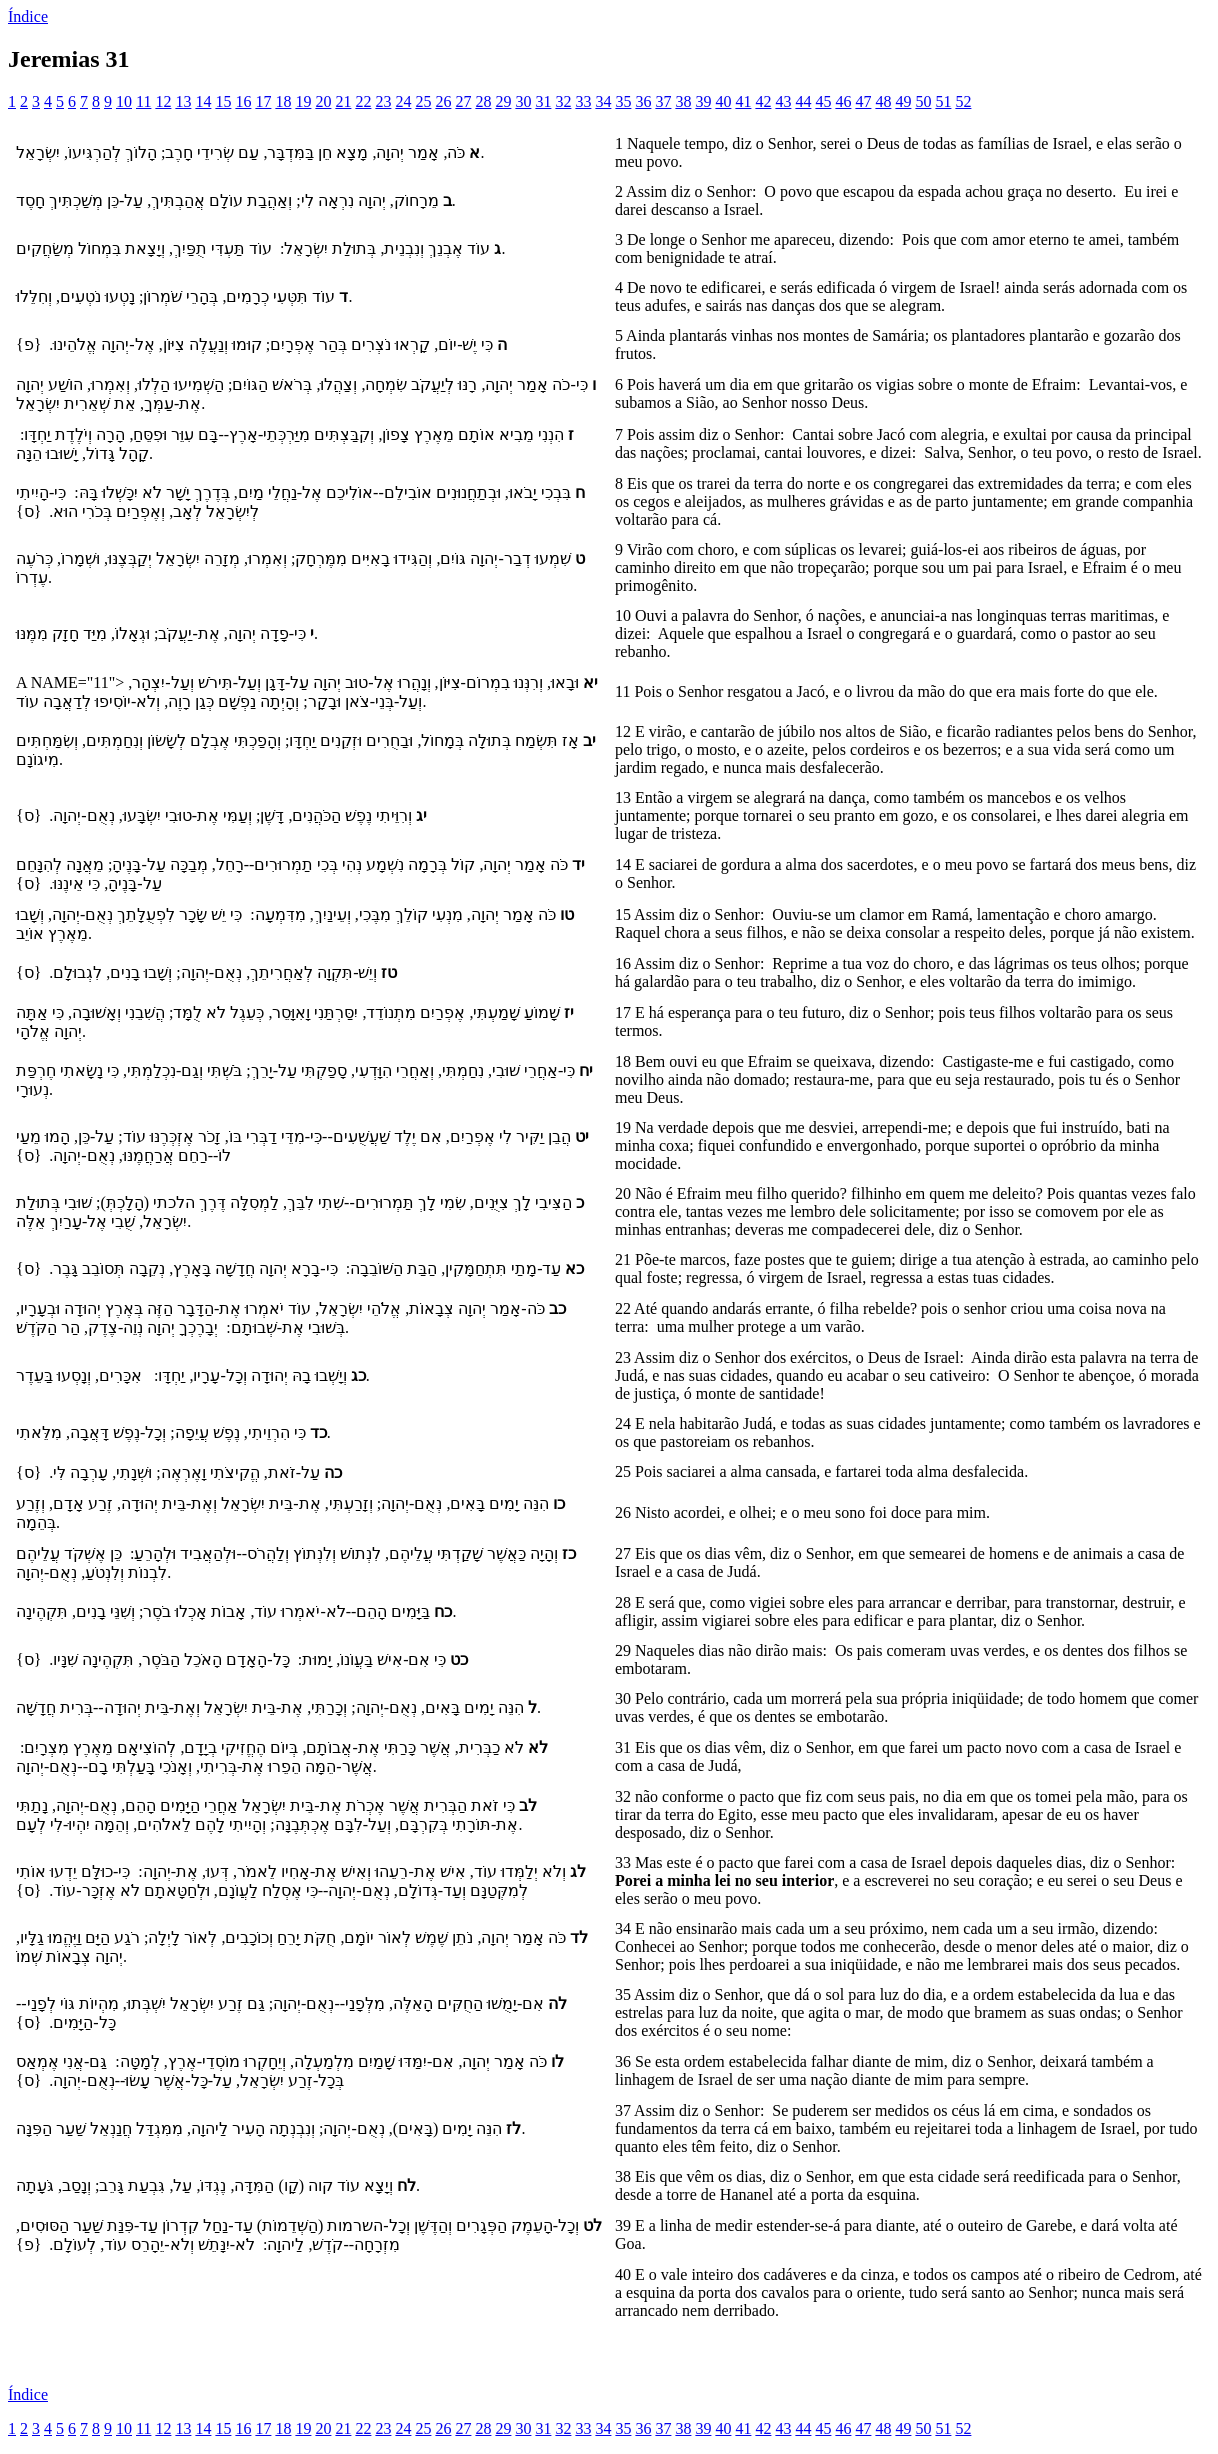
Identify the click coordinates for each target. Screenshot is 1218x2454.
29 (503, 101)
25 (423, 101)
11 (143, 101)
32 (563, 101)
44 (803, 101)
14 (203, 101)
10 (124, 101)
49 (903, 101)
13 (183, 101)
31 (543, 101)
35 (623, 101)
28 (483, 101)
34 (603, 101)
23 (383, 101)
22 (363, 101)
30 (523, 101)
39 (703, 101)
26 (443, 101)
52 (963, 101)
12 (163, 101)
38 (683, 101)
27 (463, 101)
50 (923, 101)
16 (243, 101)
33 (583, 101)
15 (223, 101)
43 (783, 101)
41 (743, 101)
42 (763, 101)
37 (663, 101)
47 (863, 101)
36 (643, 101)
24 (403, 101)
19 (303, 101)
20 (323, 101)
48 (883, 101)
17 (263, 101)
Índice (28, 16)
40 (723, 101)
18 (283, 101)
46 (843, 101)
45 (823, 101)
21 (343, 101)
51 (943, 101)
